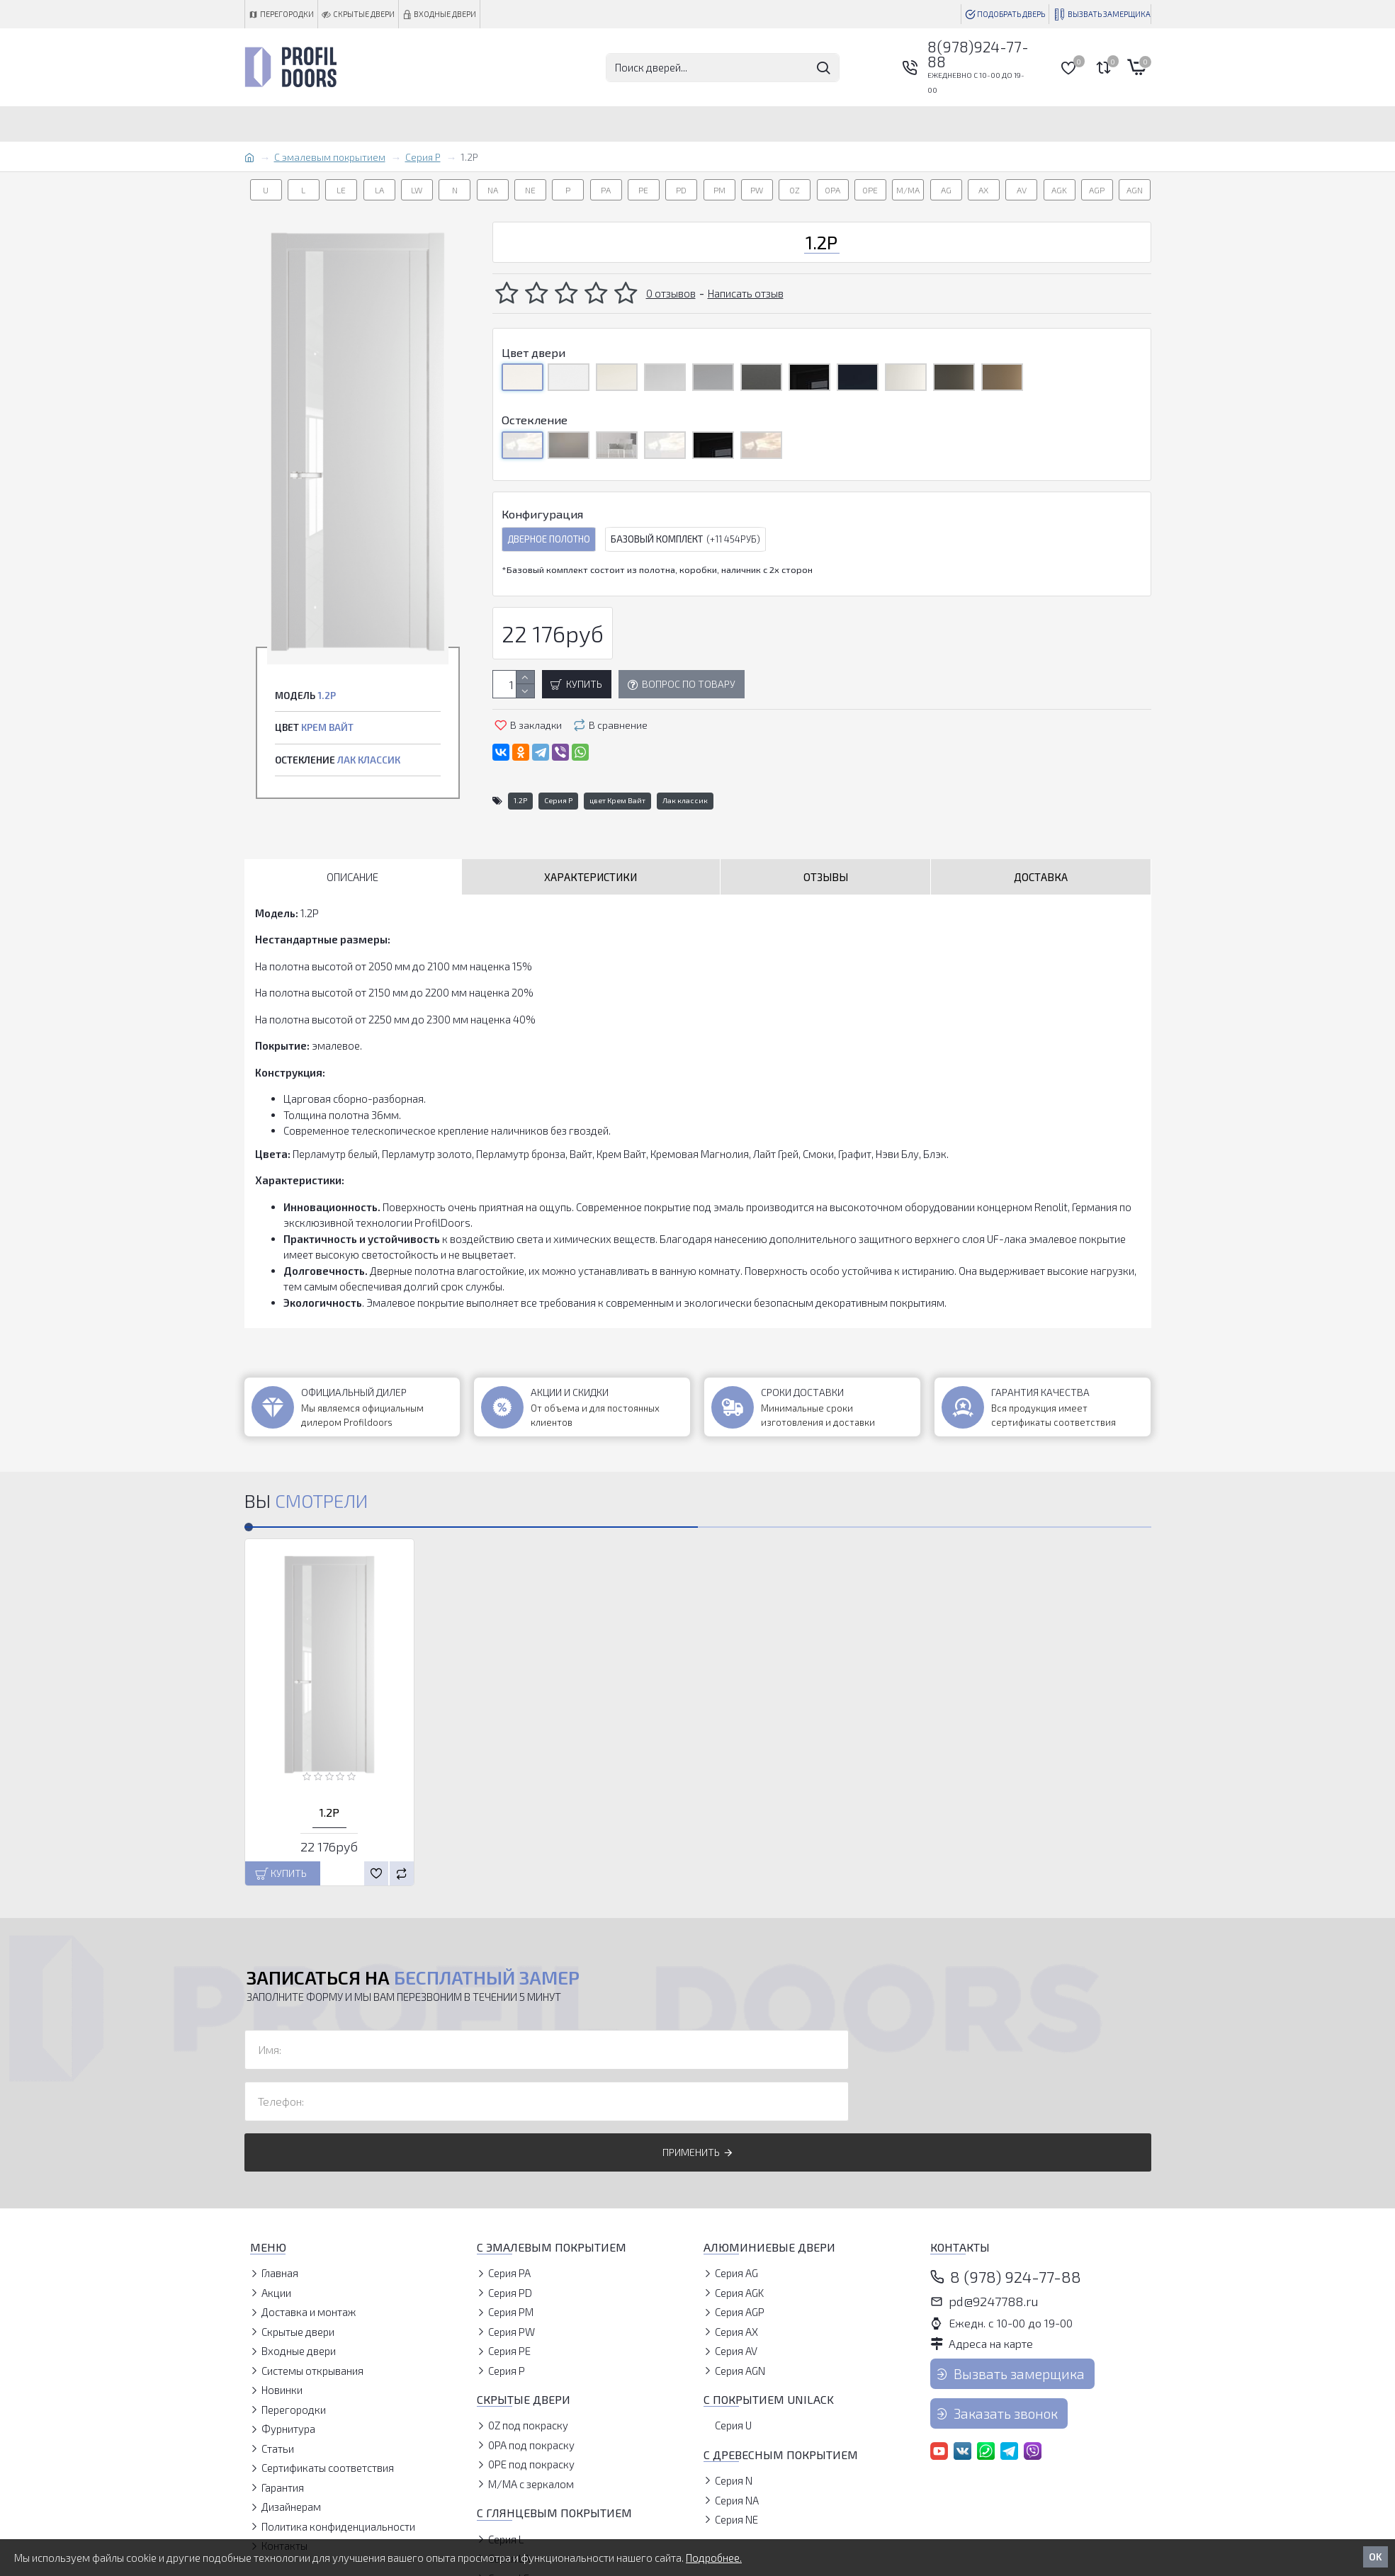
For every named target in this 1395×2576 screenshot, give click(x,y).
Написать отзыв (746, 293)
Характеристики (590, 876)
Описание (352, 876)
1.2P (520, 800)
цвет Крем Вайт (617, 800)
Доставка (1041, 876)
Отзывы (825, 876)
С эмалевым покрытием (329, 157)
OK (1375, 2557)
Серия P (423, 157)
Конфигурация (542, 514)
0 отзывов (671, 293)
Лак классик (685, 800)
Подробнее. (714, 2557)
